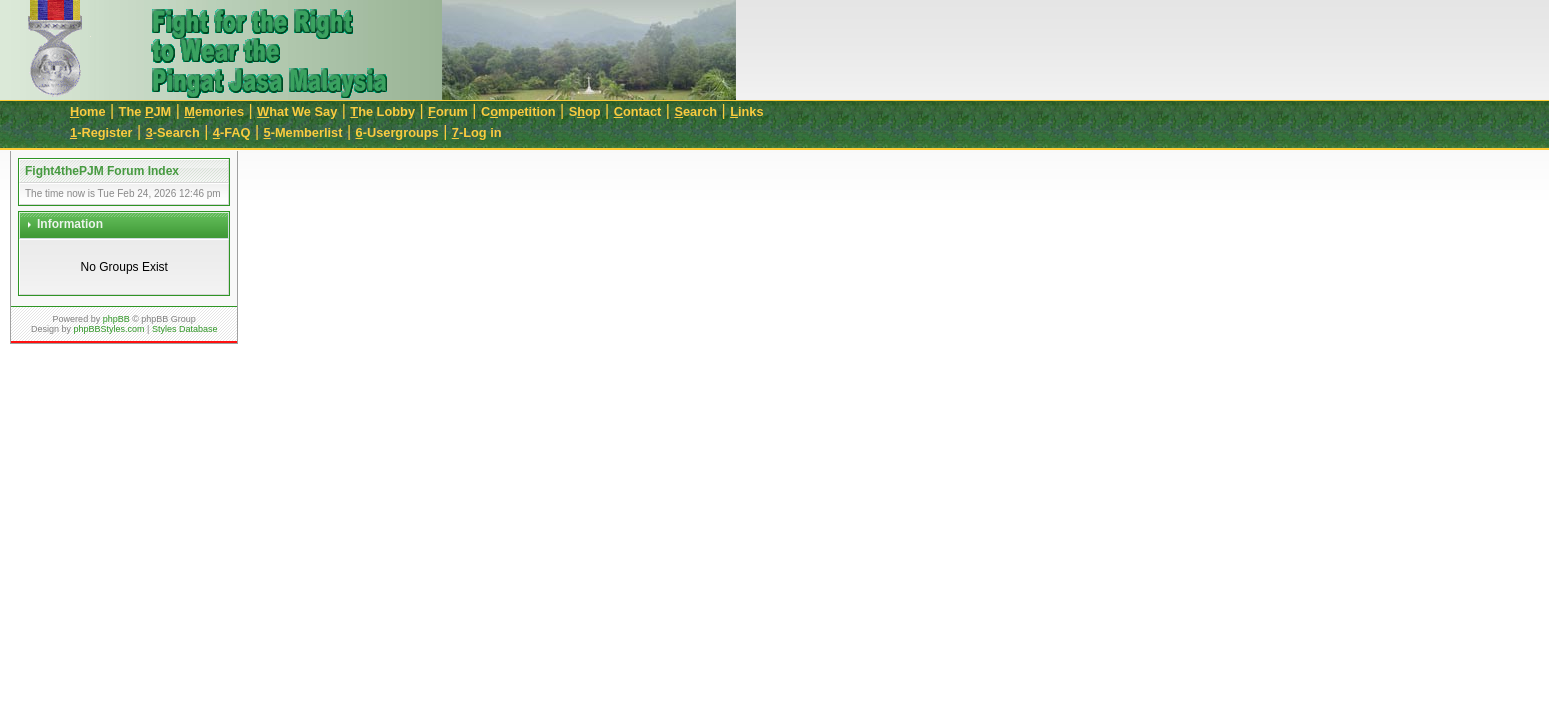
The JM (145, 111)
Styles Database (185, 329)
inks (746, 111)
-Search (173, 132)
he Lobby (382, 111)
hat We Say (297, 111)
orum (448, 111)
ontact (638, 111)
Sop (585, 111)
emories (214, 111)
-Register (101, 132)
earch (695, 111)
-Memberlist (303, 132)
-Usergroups (397, 132)
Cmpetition (518, 111)
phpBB (116, 319)
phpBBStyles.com (109, 329)
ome (88, 111)
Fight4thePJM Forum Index (102, 171)
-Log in (477, 132)
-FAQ (232, 132)
